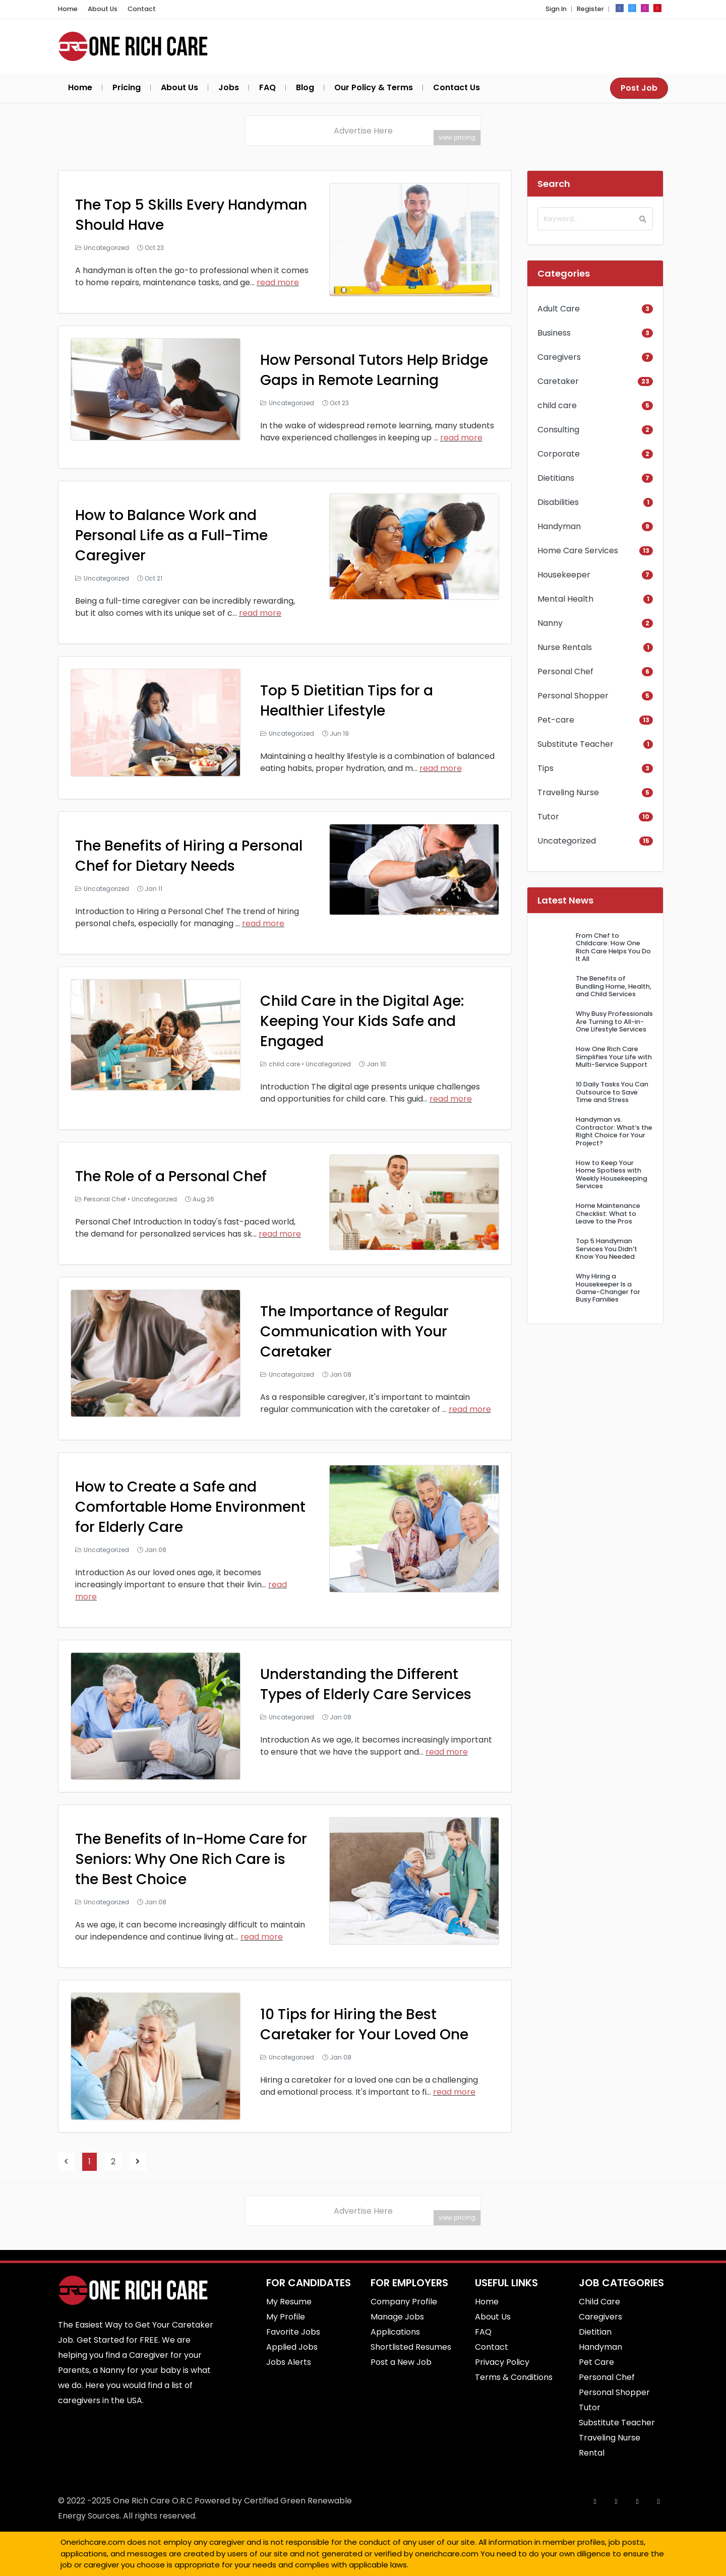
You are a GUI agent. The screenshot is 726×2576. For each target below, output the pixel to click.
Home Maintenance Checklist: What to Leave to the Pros (608, 1213)
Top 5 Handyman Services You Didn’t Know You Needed (606, 1249)
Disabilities (558, 502)
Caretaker (558, 381)
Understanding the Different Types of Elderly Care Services (365, 1684)
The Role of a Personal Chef (171, 1176)
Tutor (548, 816)
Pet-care (555, 720)
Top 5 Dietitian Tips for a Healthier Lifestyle (346, 701)
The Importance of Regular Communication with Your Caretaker (354, 1332)
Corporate (558, 454)
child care (284, 1064)
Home (68, 9)
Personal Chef (105, 1199)
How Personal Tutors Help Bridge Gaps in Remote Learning (374, 370)
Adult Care (558, 308)
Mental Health (565, 599)
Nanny (550, 623)
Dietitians (555, 478)
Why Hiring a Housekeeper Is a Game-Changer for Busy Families (608, 1288)
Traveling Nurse (568, 792)
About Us (102, 9)
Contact (142, 9)
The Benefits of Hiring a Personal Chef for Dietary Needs (188, 856)
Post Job (639, 88)
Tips (545, 768)
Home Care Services (577, 550)
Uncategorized (106, 247)
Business (554, 333)
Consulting (558, 429)
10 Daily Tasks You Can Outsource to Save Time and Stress (612, 1092)
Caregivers (559, 357)
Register (590, 9)
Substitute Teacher (575, 744)
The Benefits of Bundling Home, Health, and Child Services (613, 986)
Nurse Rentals (564, 647)
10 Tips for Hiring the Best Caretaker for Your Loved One (364, 2024)
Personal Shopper (573, 695)
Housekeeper (563, 575)
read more (278, 282)
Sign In (556, 9)
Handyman (559, 526)
